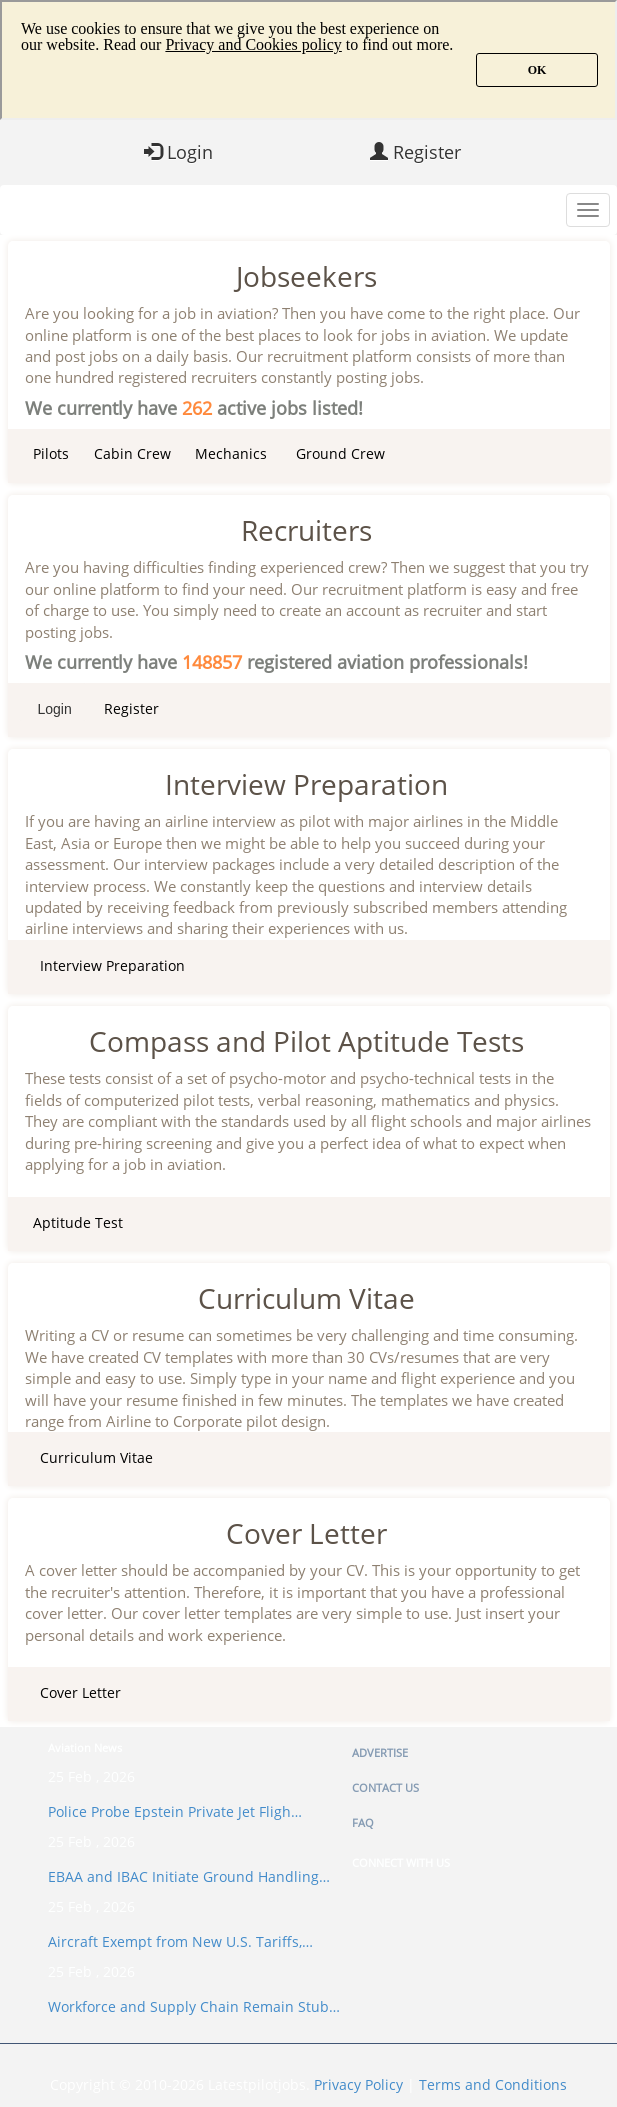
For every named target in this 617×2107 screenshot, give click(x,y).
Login (178, 152)
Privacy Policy (358, 2084)
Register (415, 152)
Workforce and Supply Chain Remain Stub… (194, 2006)
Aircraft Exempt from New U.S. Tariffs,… (180, 1941)
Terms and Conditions (493, 2084)
